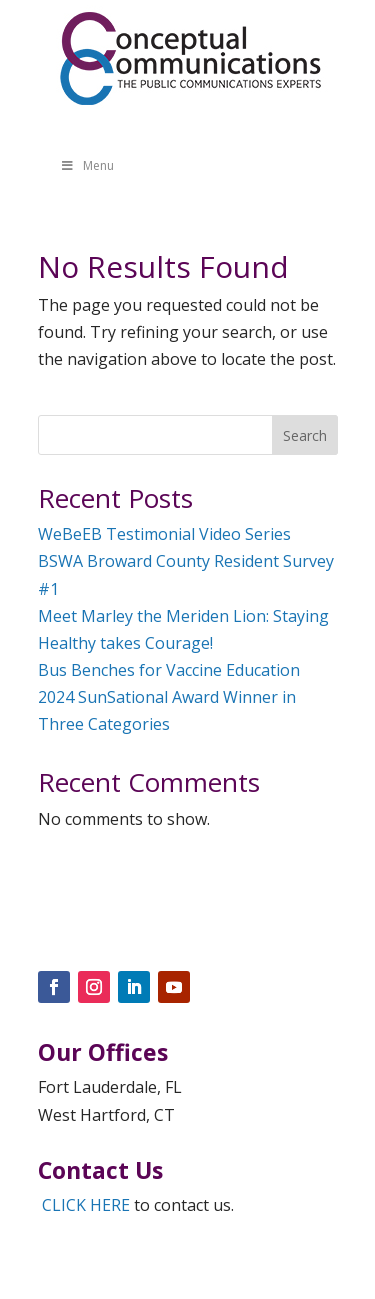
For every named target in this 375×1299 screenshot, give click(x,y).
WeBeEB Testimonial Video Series (164, 534)
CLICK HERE (86, 1205)
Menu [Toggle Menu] (87, 165)
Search (305, 435)
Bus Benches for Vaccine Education (169, 670)
